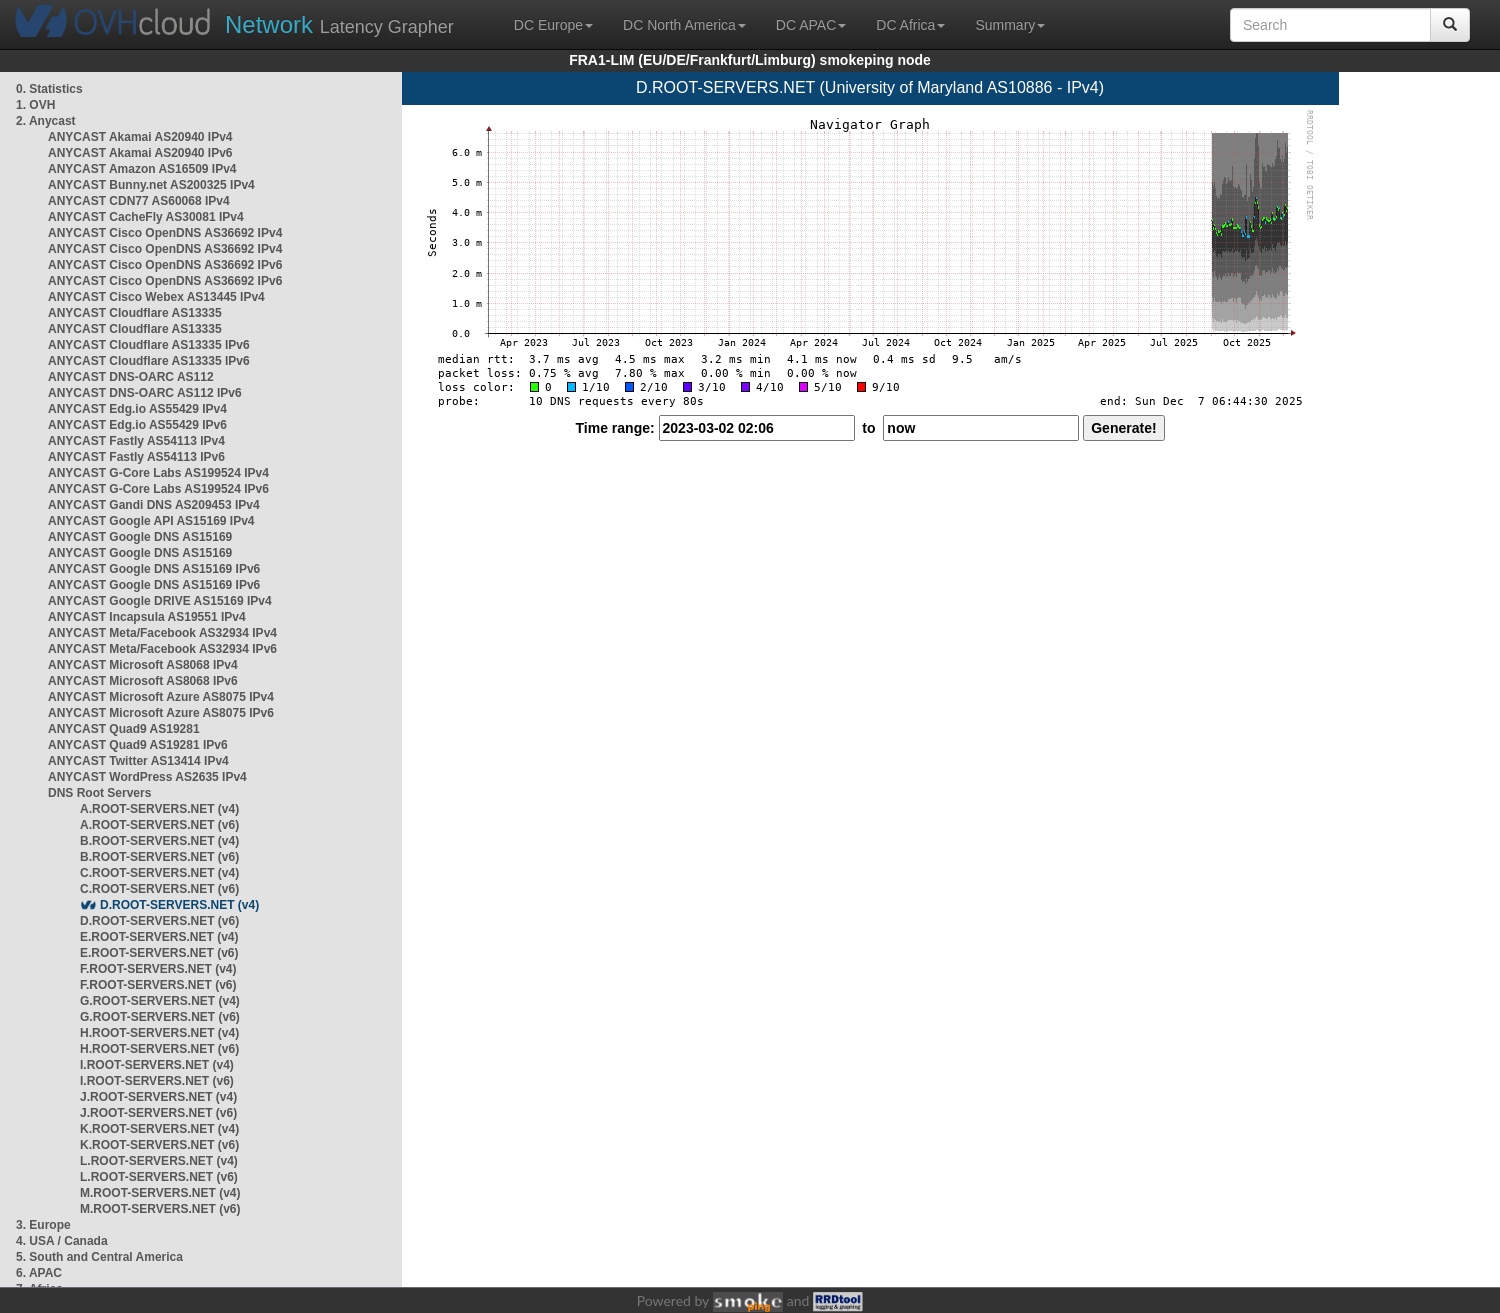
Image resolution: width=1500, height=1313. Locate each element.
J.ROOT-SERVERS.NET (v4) (158, 1097)
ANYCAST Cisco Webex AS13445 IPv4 (156, 297)
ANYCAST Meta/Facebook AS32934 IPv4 (162, 633)
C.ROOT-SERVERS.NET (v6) (159, 889)
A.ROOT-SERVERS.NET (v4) (159, 809)
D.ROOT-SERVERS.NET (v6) (159, 921)
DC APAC (811, 25)
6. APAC (39, 1273)
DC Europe (553, 25)
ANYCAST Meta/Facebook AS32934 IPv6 (162, 649)
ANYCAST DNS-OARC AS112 (131, 377)
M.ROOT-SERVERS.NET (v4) (160, 1193)
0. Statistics (49, 89)
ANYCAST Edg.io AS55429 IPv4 (137, 409)
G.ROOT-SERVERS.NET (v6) (160, 1017)
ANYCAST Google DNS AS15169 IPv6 (154, 569)
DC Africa (910, 25)
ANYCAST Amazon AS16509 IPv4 (142, 169)
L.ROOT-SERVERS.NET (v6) (159, 1177)
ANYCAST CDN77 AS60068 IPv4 (139, 201)
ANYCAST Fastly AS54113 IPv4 (136, 441)
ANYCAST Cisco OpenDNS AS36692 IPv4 (165, 233)
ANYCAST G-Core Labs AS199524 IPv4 (158, 473)
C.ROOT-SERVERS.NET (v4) (159, 873)
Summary (1010, 25)
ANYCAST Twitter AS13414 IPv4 (138, 761)
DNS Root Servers (99, 793)
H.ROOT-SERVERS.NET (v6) (159, 1049)
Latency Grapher (339, 24)
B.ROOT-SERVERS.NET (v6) (159, 857)
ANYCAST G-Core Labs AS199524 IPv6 (158, 489)
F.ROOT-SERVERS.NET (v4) (158, 969)
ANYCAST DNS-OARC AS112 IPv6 (145, 393)
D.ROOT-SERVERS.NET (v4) (179, 905)
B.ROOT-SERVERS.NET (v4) (159, 841)
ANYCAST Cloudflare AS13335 (135, 313)
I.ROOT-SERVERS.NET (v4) (157, 1065)
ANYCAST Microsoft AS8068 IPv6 (143, 681)
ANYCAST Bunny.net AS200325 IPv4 (151, 185)
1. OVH (35, 105)
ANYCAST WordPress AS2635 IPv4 (147, 777)
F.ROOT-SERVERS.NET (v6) (158, 985)
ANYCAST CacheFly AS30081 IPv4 (146, 217)
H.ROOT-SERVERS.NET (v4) (159, 1033)
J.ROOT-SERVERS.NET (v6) (158, 1113)
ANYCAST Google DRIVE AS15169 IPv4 (160, 601)
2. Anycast (46, 121)
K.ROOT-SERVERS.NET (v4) (159, 1129)
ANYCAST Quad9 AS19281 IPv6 (138, 745)
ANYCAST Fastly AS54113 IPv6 (136, 457)
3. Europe (43, 1225)
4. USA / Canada (62, 1241)
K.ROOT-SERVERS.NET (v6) (159, 1145)
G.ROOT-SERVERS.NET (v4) (160, 1001)
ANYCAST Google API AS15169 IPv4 (151, 521)
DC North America (684, 25)
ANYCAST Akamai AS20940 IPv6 (140, 153)
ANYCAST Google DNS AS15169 (140, 537)
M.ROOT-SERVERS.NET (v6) (160, 1209)
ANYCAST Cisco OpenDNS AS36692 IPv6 (165, 265)
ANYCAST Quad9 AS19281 (124, 729)
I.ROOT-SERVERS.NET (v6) (157, 1081)
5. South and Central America (99, 1257)
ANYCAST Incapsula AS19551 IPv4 (147, 617)
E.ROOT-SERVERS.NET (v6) (159, 953)
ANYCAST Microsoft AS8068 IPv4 (143, 665)
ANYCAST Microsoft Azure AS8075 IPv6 (161, 713)
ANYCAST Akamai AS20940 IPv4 (140, 137)
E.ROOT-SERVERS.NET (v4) (159, 937)
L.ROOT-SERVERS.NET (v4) (159, 1161)
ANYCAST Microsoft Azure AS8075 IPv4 (161, 697)
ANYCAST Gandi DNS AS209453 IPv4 (154, 505)
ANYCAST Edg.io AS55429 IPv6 (137, 425)
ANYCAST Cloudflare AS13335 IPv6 (149, 345)
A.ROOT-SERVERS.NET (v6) (159, 825)
